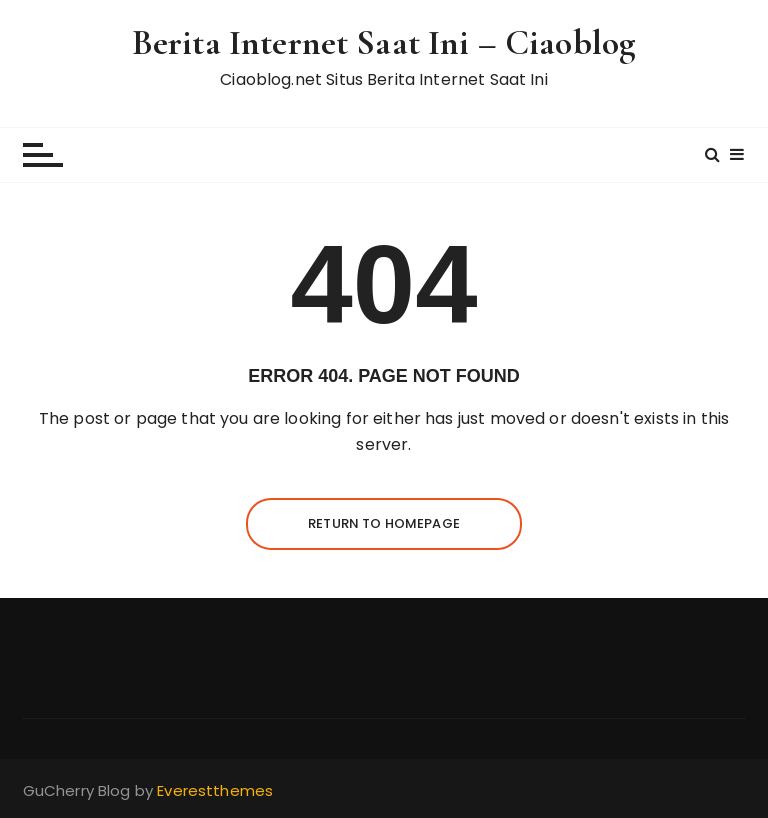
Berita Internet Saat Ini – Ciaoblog (384, 42)
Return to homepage (384, 523)
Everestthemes (215, 790)
